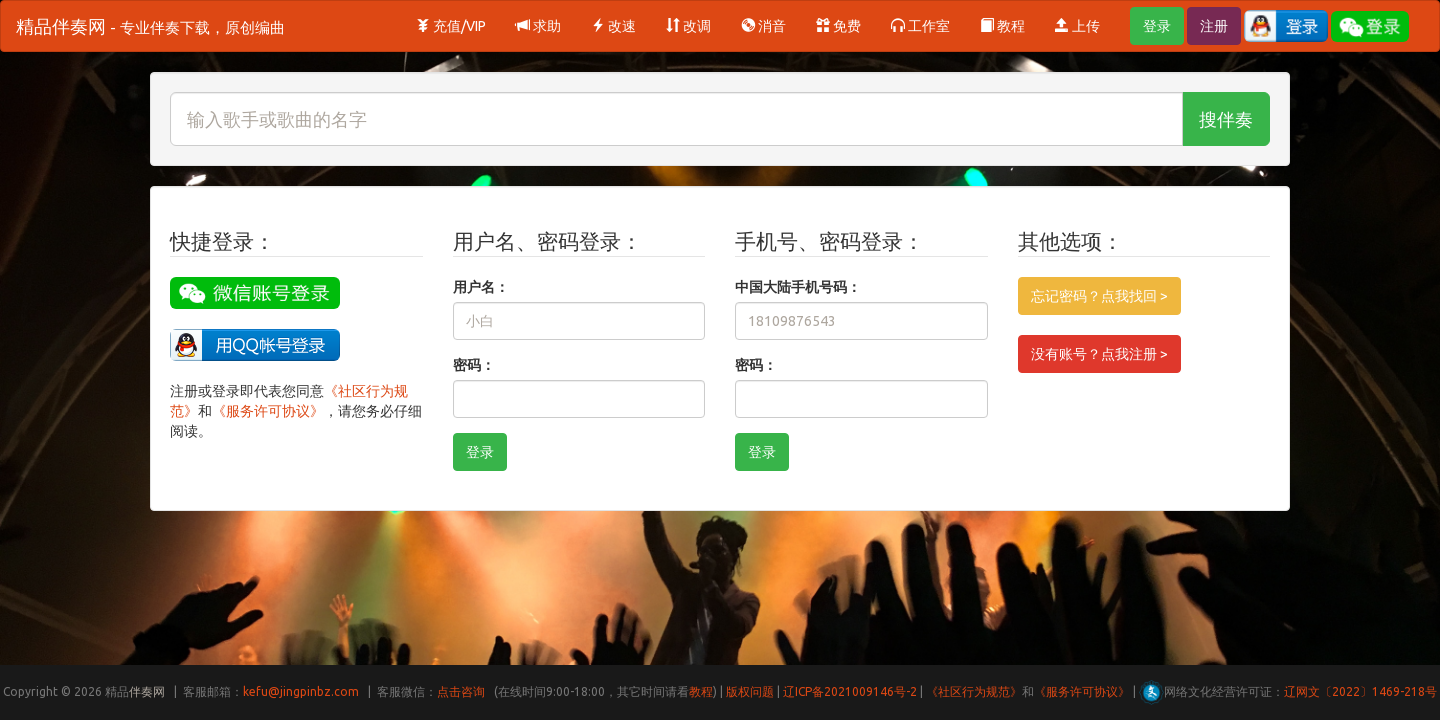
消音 (763, 26)
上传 (1077, 26)
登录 (1157, 26)
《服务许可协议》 (268, 411)
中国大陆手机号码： (798, 287)
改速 (613, 26)
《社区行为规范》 (974, 691)
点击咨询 (461, 691)
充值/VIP (451, 26)
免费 (838, 26)
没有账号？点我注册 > (1099, 354)
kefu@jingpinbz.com (301, 691)
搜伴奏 (1226, 119)
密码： (474, 365)
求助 (538, 26)
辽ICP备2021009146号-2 (850, 691)
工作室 (920, 26)
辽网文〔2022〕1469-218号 (1360, 691)
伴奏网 (147, 691)
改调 (688, 26)
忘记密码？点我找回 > (1099, 296)
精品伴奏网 (150, 26)
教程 (1002, 26)
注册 (1214, 26)
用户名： (481, 287)
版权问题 (750, 691)
